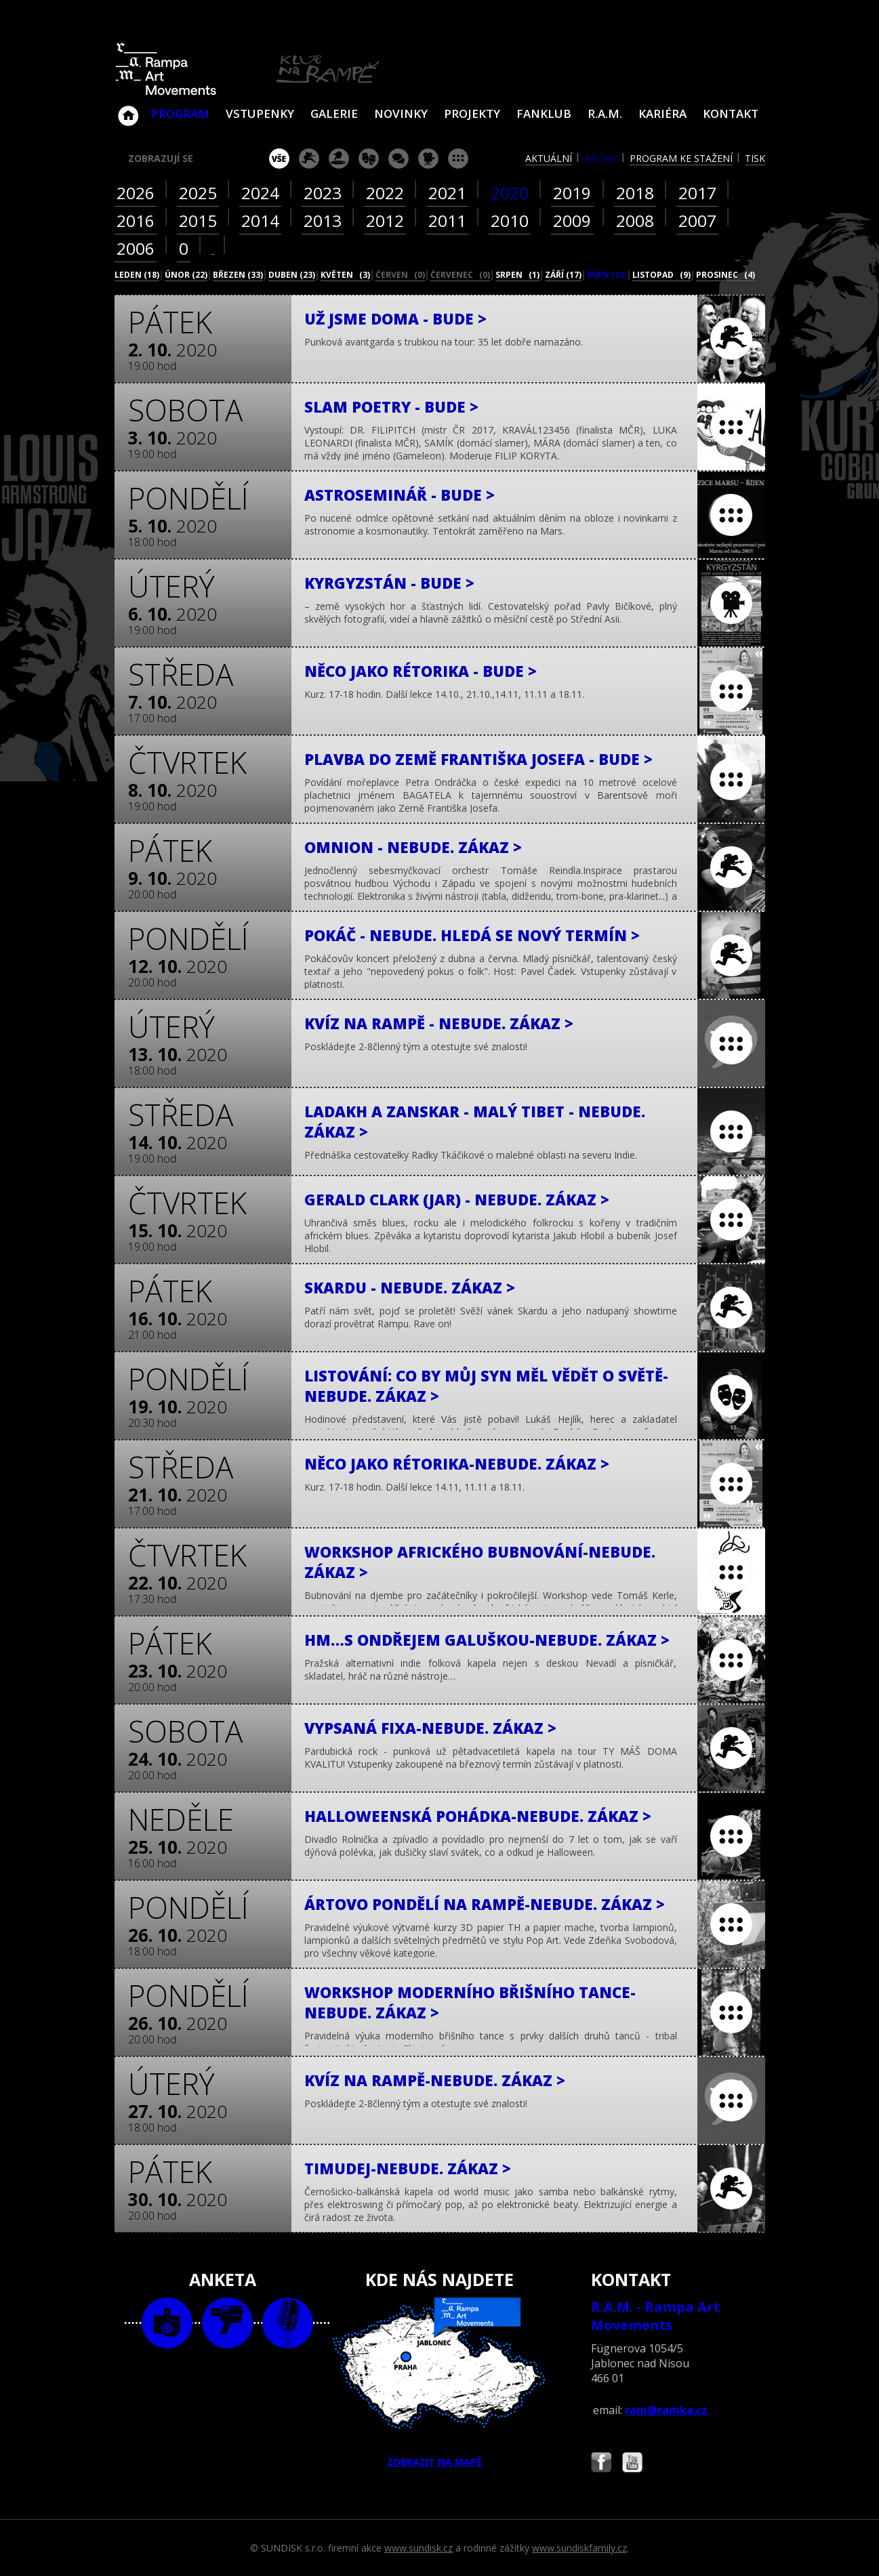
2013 (323, 220)
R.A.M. (605, 113)
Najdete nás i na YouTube (632, 2464)
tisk (755, 158)
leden (137, 275)
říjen (607, 275)
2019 (572, 193)
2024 (260, 193)
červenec (460, 275)
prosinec (725, 275)
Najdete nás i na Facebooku (601, 2464)
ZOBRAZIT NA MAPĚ (439, 2383)
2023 (323, 193)
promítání (428, 158)
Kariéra (662, 113)
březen (238, 275)
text (287, 2323)
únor (186, 275)
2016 (136, 220)
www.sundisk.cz (418, 2547)
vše (279, 158)
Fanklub (543, 113)
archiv (600, 158)
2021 (447, 193)
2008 (635, 220)
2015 (198, 220)
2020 (510, 193)
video (227, 2323)
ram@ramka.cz (666, 2410)
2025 (198, 193)
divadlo (368, 158)
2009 (572, 220)
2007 (697, 220)
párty (338, 158)
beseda (398, 158)
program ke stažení (681, 158)
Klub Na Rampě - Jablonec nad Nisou (128, 109)
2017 (697, 193)
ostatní (458, 158)
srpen (517, 275)
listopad (661, 275)
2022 (385, 193)
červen (400, 275)
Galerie (334, 113)
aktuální (548, 158)
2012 (385, 220)
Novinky (401, 113)
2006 (136, 248)
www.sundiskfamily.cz (579, 2547)
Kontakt (730, 113)
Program (180, 113)
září (563, 275)
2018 (635, 193)
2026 (136, 193)
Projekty (472, 113)
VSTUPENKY (260, 113)
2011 (447, 220)
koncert (309, 158)
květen (345, 275)
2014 (260, 220)
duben (291, 275)
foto (167, 2323)
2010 (510, 220)
